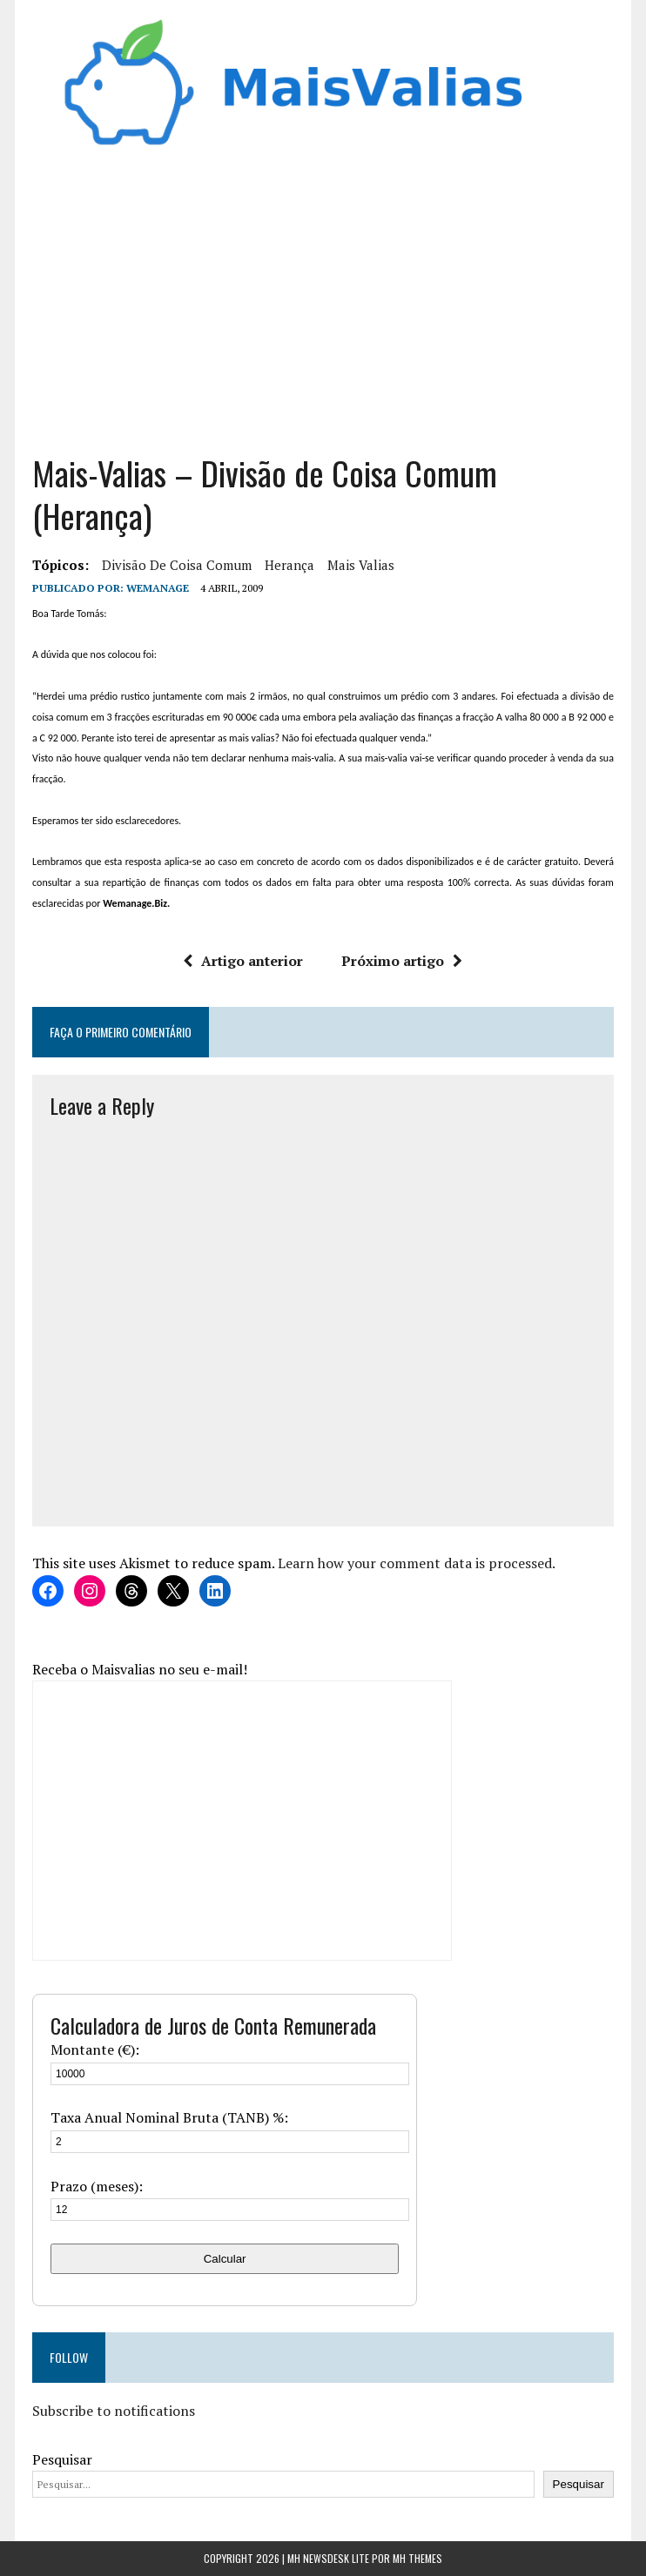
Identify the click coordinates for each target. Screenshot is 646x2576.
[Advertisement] (323, 295)
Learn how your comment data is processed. (416, 1563)
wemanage (157, 587)
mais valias (360, 565)
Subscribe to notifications (113, 2410)
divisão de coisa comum (177, 565)
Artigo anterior (243, 960)
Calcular (225, 2258)
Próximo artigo (401, 960)
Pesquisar (62, 2459)
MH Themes (417, 2558)
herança (289, 565)
